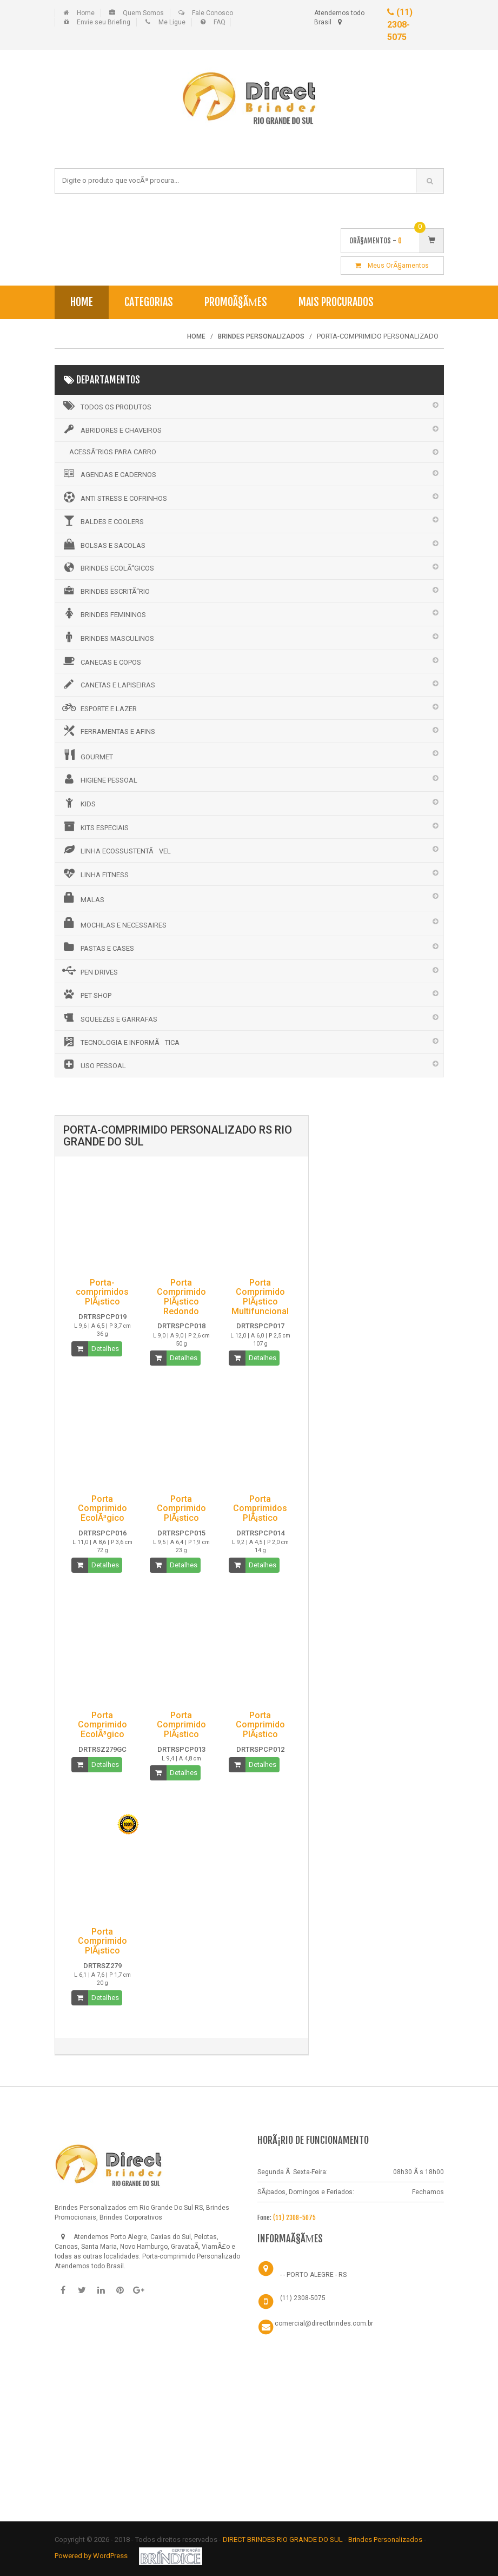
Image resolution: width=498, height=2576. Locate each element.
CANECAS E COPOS (101, 660)
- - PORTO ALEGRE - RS (313, 2275)
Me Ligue (171, 22)
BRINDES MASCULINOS (107, 637)
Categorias (148, 302)
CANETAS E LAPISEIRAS (108, 684)
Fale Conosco (212, 13)
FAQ (219, 22)
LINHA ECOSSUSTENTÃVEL (116, 849)
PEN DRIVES (89, 970)
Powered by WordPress (92, 2556)
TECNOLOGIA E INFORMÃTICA (120, 1041)
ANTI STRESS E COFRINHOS (114, 497)
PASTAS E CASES (97, 947)
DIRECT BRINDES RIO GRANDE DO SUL (283, 2539)
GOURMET (87, 755)
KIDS (78, 802)
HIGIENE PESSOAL (99, 778)
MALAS (82, 898)
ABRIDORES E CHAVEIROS (111, 429)
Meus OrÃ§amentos (392, 265)
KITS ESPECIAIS (95, 826)
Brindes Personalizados (386, 2539)
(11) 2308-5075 (400, 24)
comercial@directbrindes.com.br (324, 2323)
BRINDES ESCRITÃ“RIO (105, 590)
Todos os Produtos (106, 405)
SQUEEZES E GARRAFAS (109, 1017)
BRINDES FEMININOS (103, 613)
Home (86, 13)
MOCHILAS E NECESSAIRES (114, 923)
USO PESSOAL (93, 1064)
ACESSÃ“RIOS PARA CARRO (112, 452)
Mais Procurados (336, 302)
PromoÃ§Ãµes (236, 302)
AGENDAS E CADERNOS (108, 473)
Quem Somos (143, 13)
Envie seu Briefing (103, 22)
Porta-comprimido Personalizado (191, 2256)
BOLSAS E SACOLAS (103, 544)
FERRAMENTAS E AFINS (108, 730)
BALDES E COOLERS (102, 520)
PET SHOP (86, 994)
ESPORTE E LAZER (99, 707)
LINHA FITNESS (95, 873)
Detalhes (105, 1349)
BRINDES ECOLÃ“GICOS (107, 567)
